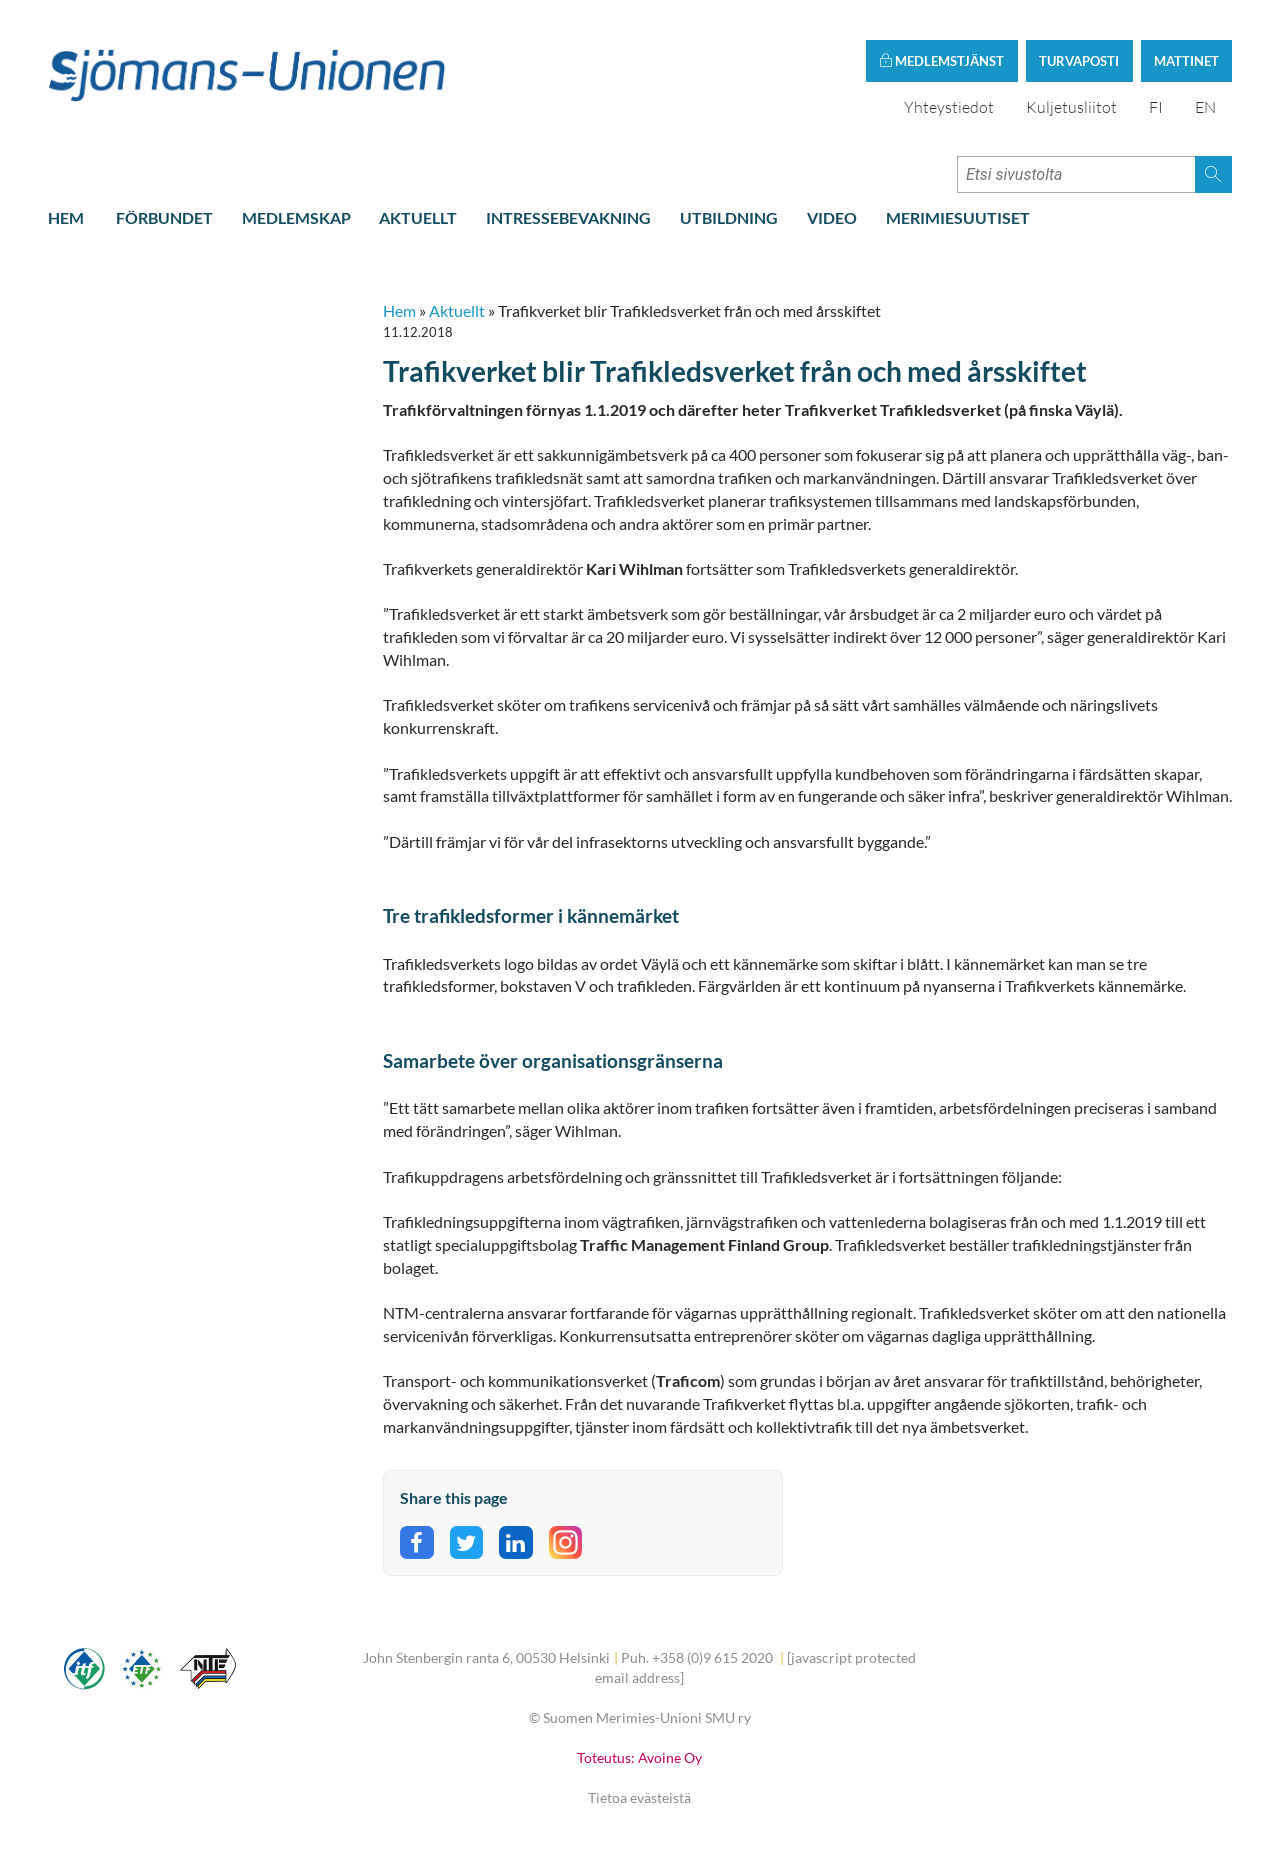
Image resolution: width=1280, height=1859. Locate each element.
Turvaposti (1079, 61)
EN (1205, 107)
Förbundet (164, 217)
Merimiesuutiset (958, 217)
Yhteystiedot (949, 107)
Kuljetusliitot (1071, 107)
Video (832, 217)
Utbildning (729, 217)
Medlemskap (296, 217)
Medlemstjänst (941, 61)
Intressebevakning (568, 217)
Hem (66, 217)
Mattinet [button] (1186, 61)
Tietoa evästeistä (639, 1797)
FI (1156, 107)
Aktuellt (418, 217)
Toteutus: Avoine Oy (639, 1757)
